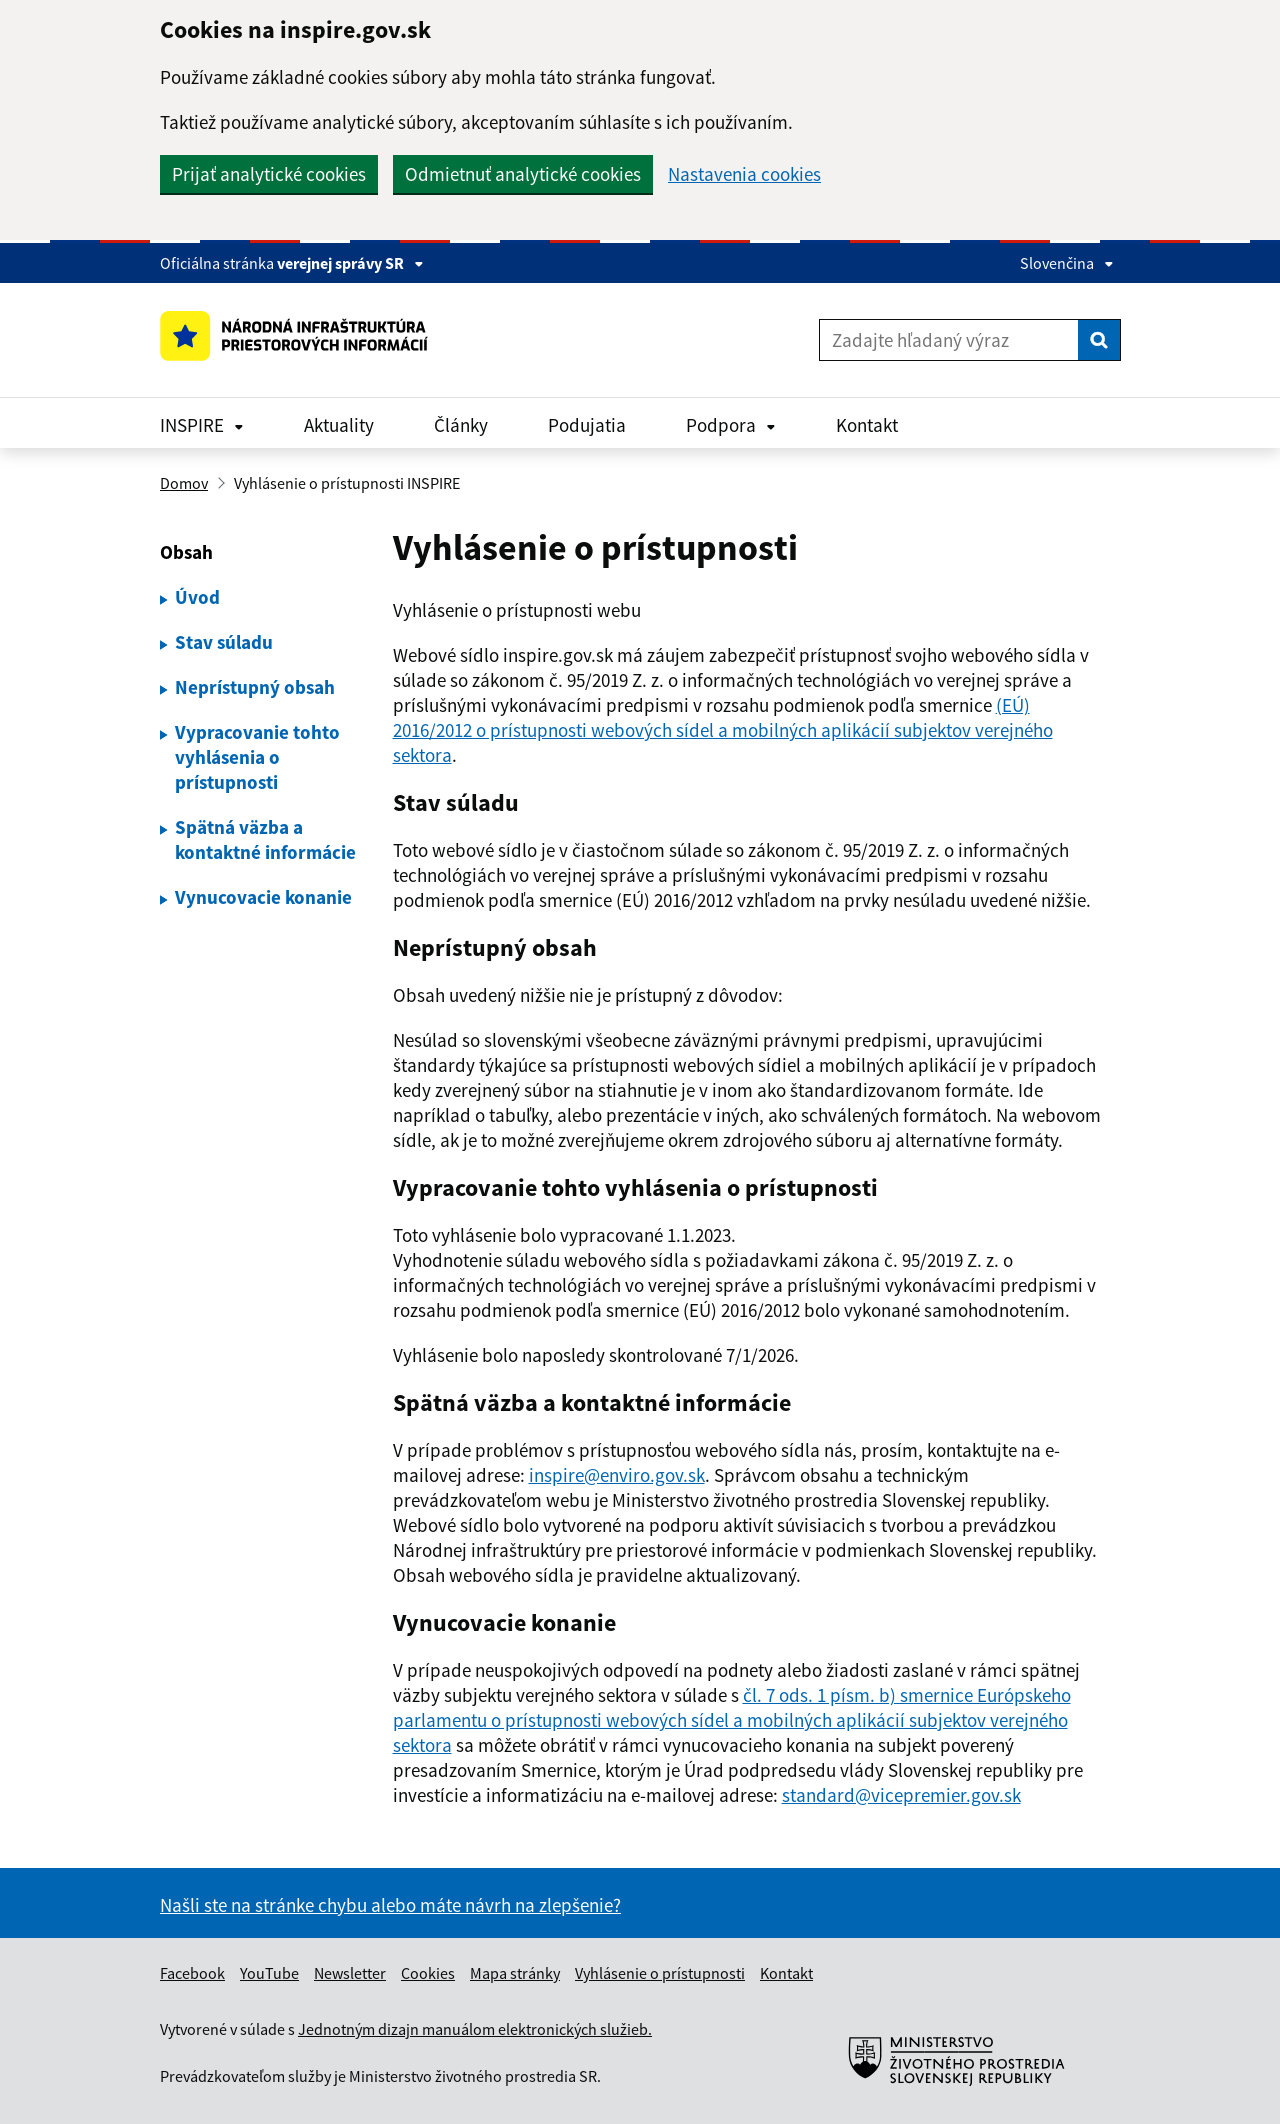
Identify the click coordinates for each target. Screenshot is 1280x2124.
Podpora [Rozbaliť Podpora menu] (731, 425)
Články (461, 425)
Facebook (192, 1973)
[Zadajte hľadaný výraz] (949, 340)
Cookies (428, 1973)
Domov (184, 483)
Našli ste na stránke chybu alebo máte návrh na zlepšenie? (390, 1905)
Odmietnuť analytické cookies (523, 174)
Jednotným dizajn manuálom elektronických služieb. (475, 2029)
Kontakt (867, 425)
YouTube (269, 1973)
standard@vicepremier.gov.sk (901, 1795)
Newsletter (350, 1973)
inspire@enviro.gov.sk (617, 1475)
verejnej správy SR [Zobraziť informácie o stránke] (350, 263)
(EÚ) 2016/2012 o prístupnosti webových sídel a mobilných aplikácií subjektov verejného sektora (723, 730)
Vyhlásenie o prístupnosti (660, 1973)
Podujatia (587, 425)
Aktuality (339, 425)
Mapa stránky (515, 1973)
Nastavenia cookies (744, 174)
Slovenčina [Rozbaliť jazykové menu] (1067, 263)
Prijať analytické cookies (269, 174)
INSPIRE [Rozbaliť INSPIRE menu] (202, 425)
